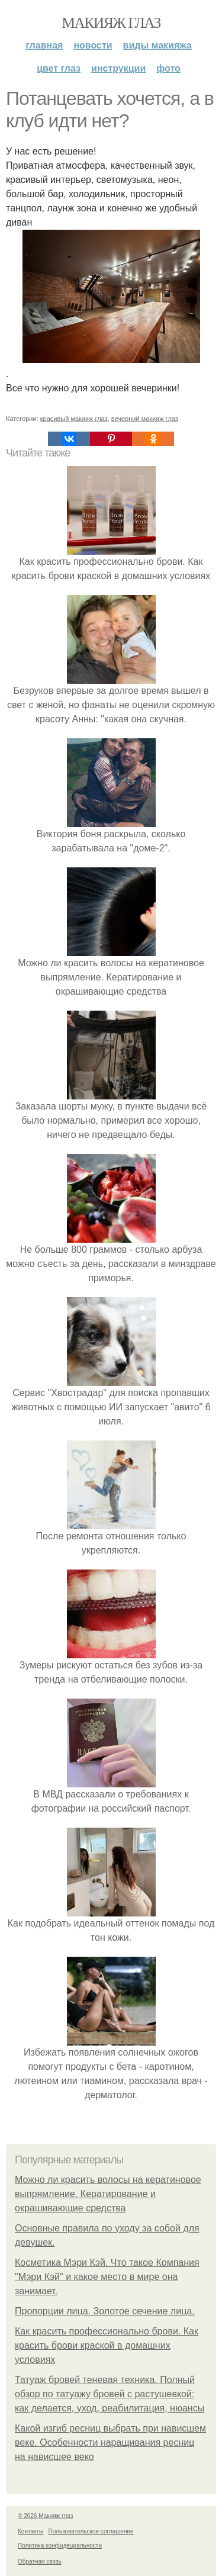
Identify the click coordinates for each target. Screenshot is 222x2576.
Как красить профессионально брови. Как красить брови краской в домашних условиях (106, 2345)
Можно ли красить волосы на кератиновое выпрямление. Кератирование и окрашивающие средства (108, 2194)
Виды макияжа (157, 45)
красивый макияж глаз (74, 418)
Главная (44, 45)
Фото (168, 68)
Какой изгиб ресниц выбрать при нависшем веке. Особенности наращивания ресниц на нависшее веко (110, 2442)
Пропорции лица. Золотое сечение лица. (105, 2311)
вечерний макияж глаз (144, 418)
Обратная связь (40, 2561)
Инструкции (118, 68)
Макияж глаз (111, 22)
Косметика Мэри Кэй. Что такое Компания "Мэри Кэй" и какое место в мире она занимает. (107, 2276)
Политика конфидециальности (60, 2545)
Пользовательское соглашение (91, 2531)
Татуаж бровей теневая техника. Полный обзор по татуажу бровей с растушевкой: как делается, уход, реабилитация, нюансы (109, 2394)
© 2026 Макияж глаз (45, 2516)
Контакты (30, 2531)
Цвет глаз (59, 68)
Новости (92, 45)
